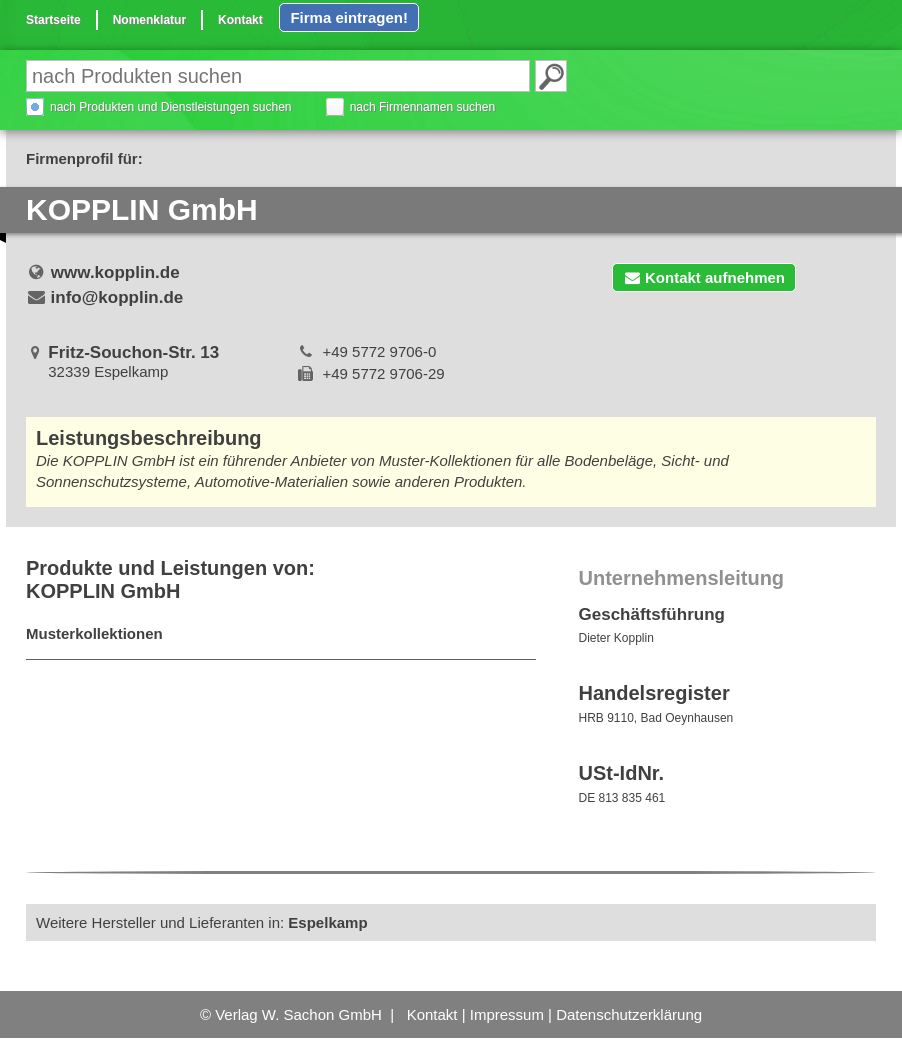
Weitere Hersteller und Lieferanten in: (202, 922)
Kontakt (240, 20)
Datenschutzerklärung (629, 1014)
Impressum (507, 1014)
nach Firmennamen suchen (422, 107)
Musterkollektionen (94, 633)
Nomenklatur (149, 20)
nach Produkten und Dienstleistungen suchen (171, 107)
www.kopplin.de (115, 272)
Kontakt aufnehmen (704, 277)
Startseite (53, 20)
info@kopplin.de (117, 297)
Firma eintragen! (349, 17)
